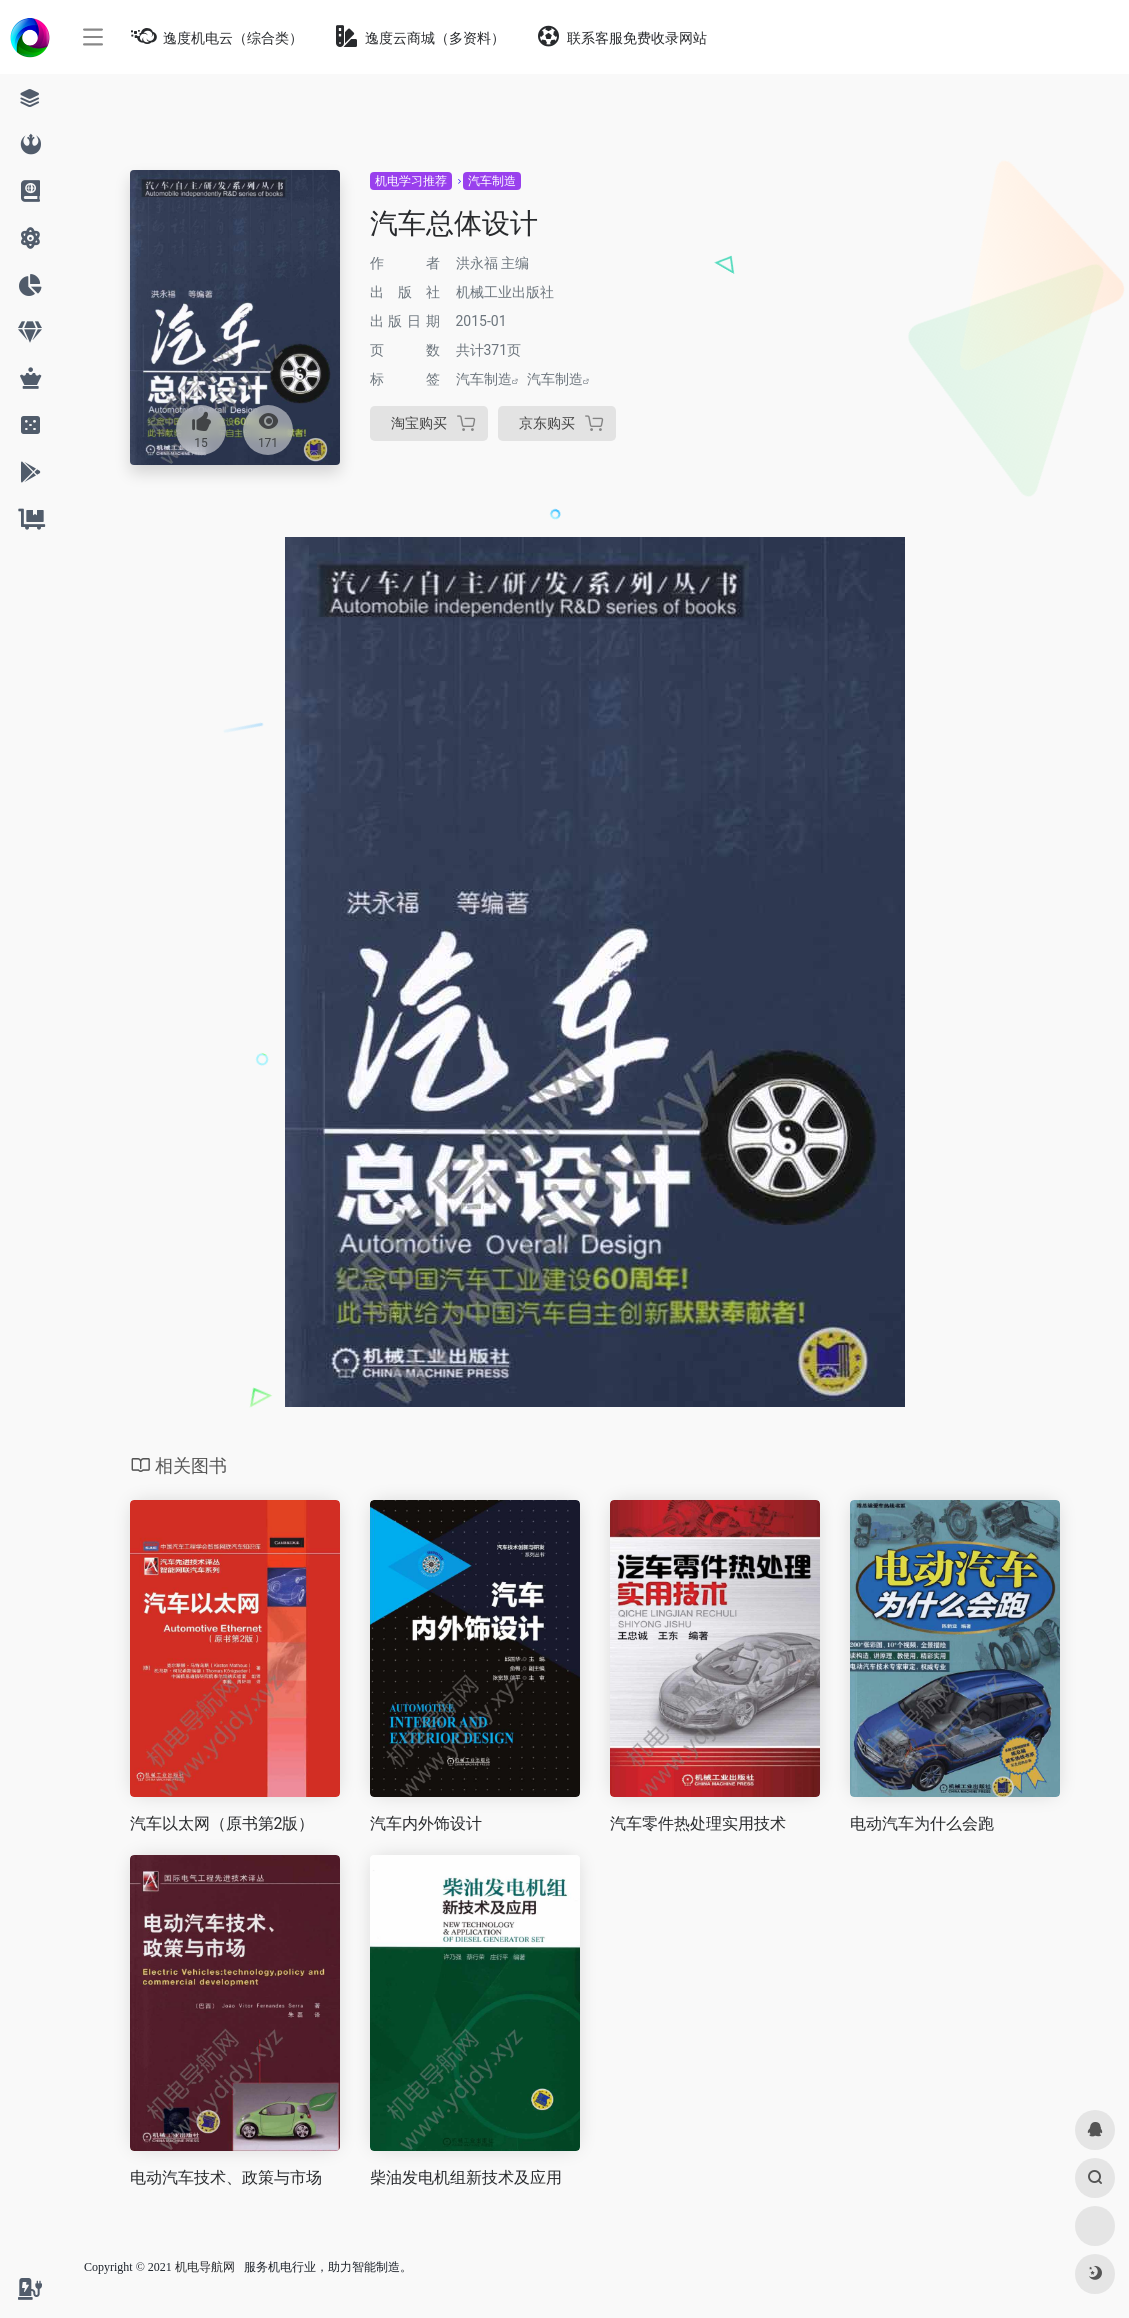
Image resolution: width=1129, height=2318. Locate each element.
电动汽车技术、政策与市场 (226, 2177)
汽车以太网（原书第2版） (222, 1823)
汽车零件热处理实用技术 (698, 1823)
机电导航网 (205, 2267)
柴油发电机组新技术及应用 (466, 2177)
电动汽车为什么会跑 (922, 1823)
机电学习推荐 (411, 181)
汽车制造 (492, 181)
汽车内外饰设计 (426, 1823)
